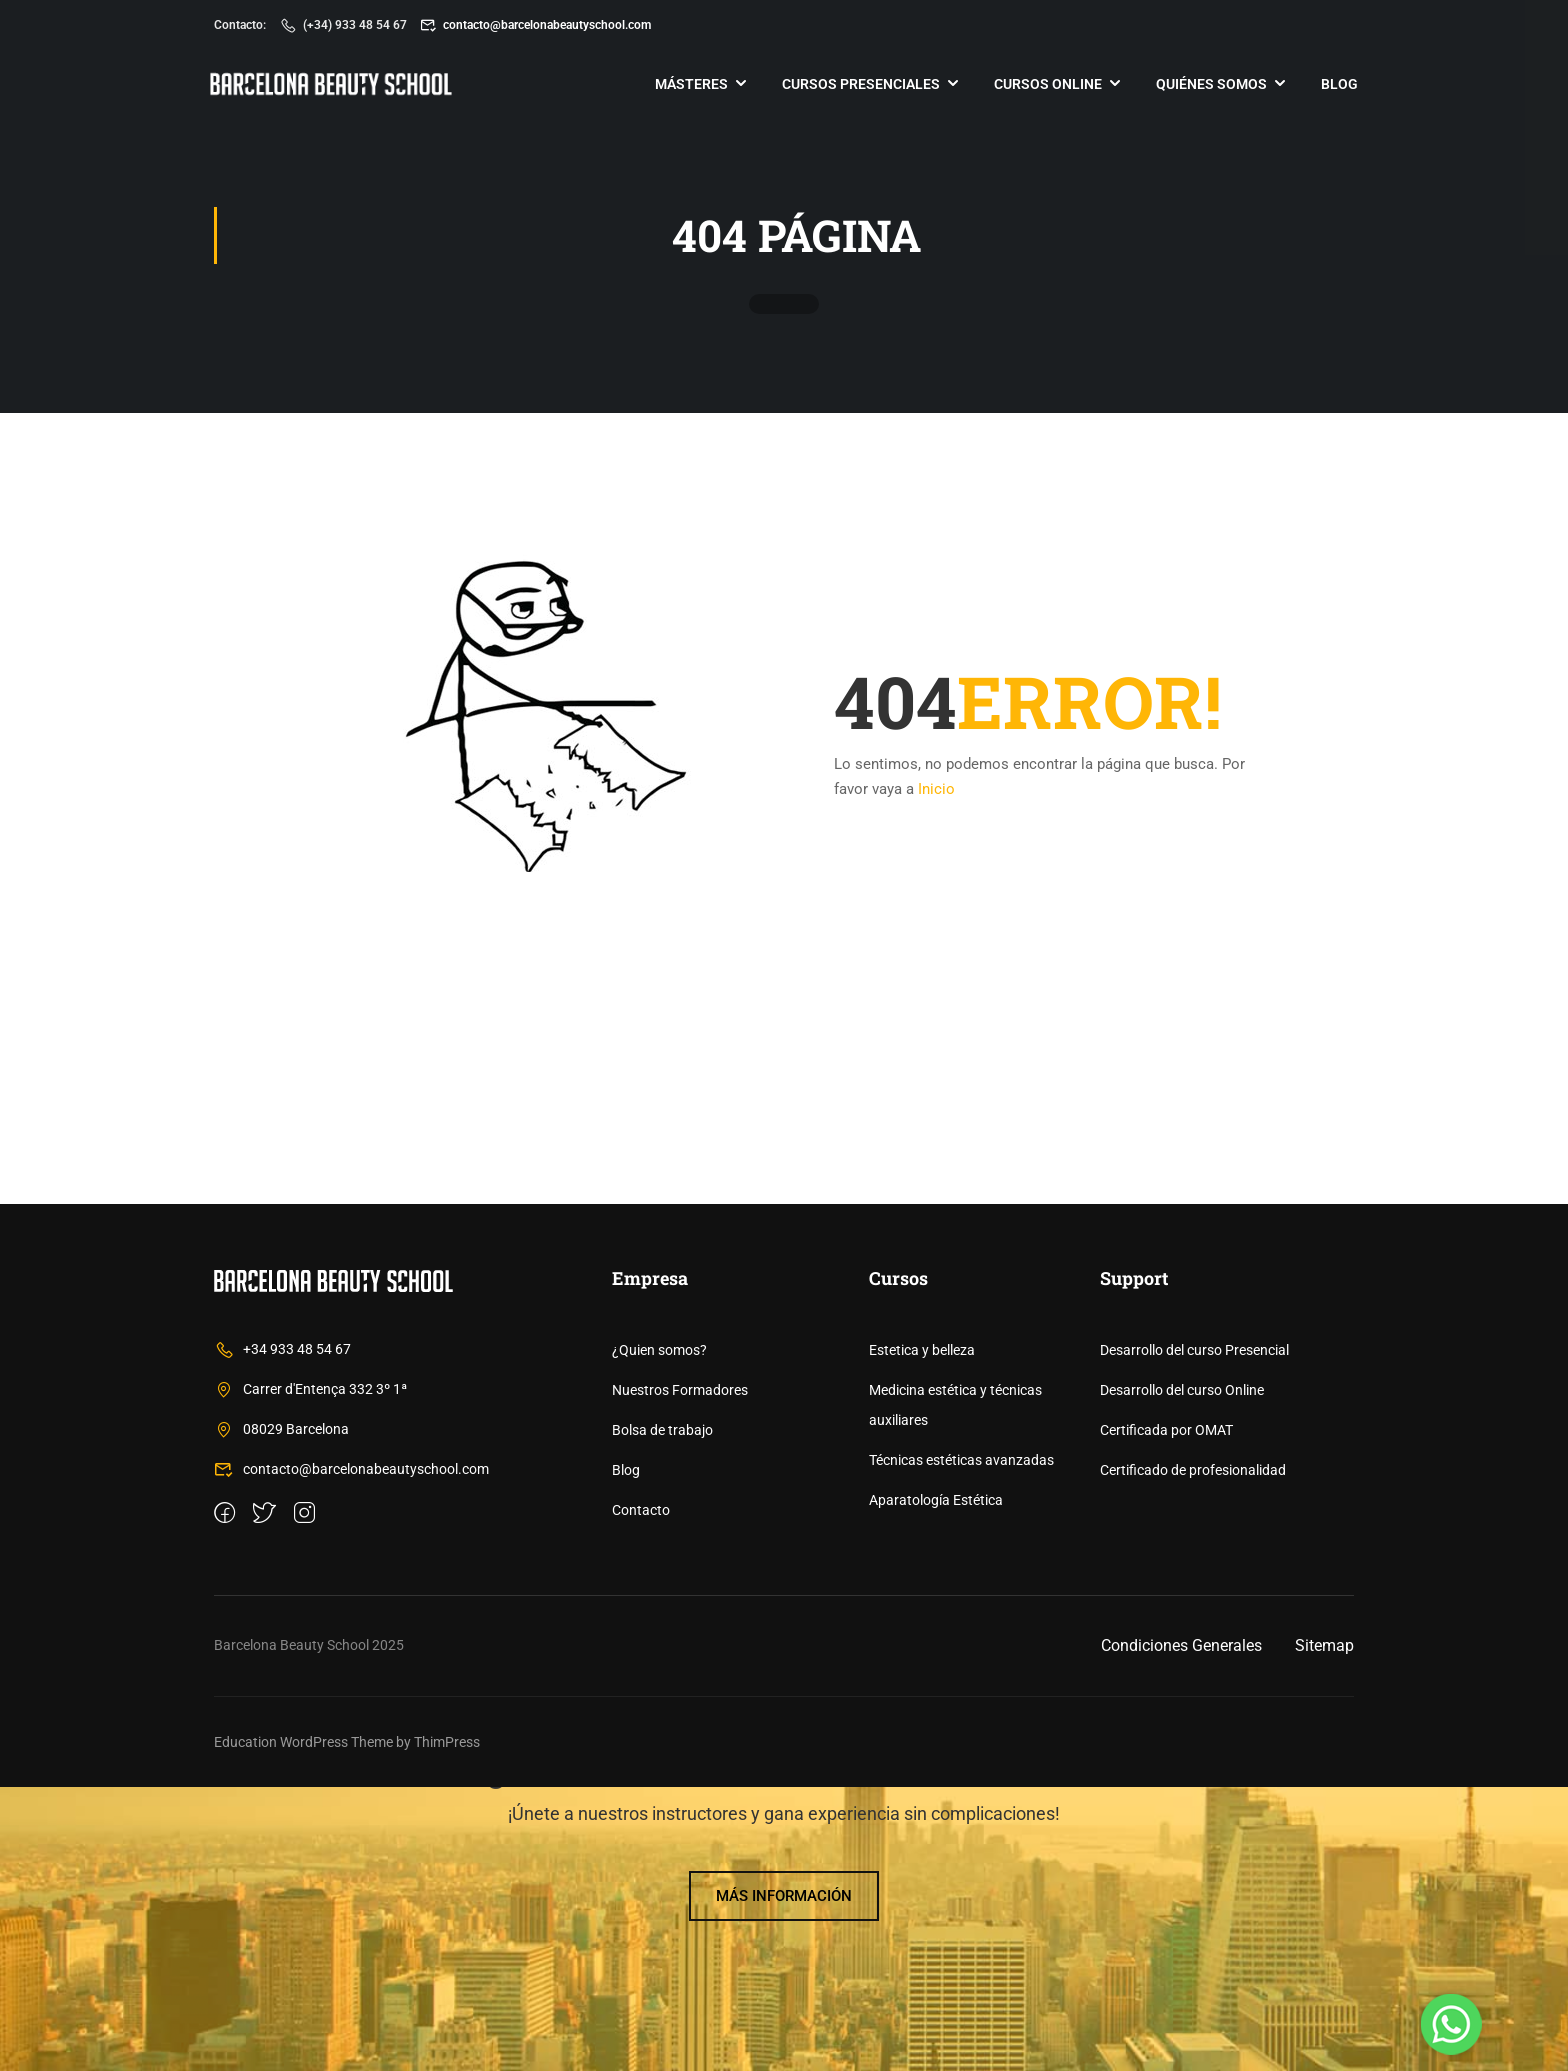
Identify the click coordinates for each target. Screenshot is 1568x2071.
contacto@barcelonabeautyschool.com (536, 25)
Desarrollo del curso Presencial (1194, 1634)
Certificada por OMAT (1166, 1714)
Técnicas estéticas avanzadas (961, 1744)
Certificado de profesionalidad (1193, 1754)
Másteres (687, 85)
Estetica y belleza (922, 1634)
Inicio (936, 792)
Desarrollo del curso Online (1182, 1674)
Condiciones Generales (1181, 1929)
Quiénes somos (1207, 85)
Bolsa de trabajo (662, 1714)
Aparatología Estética (936, 1784)
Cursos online (1044, 85)
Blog (1335, 85)
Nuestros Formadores (680, 1674)
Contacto (641, 1794)
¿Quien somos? (659, 1634)
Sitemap (1324, 1929)
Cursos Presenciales (857, 85)
